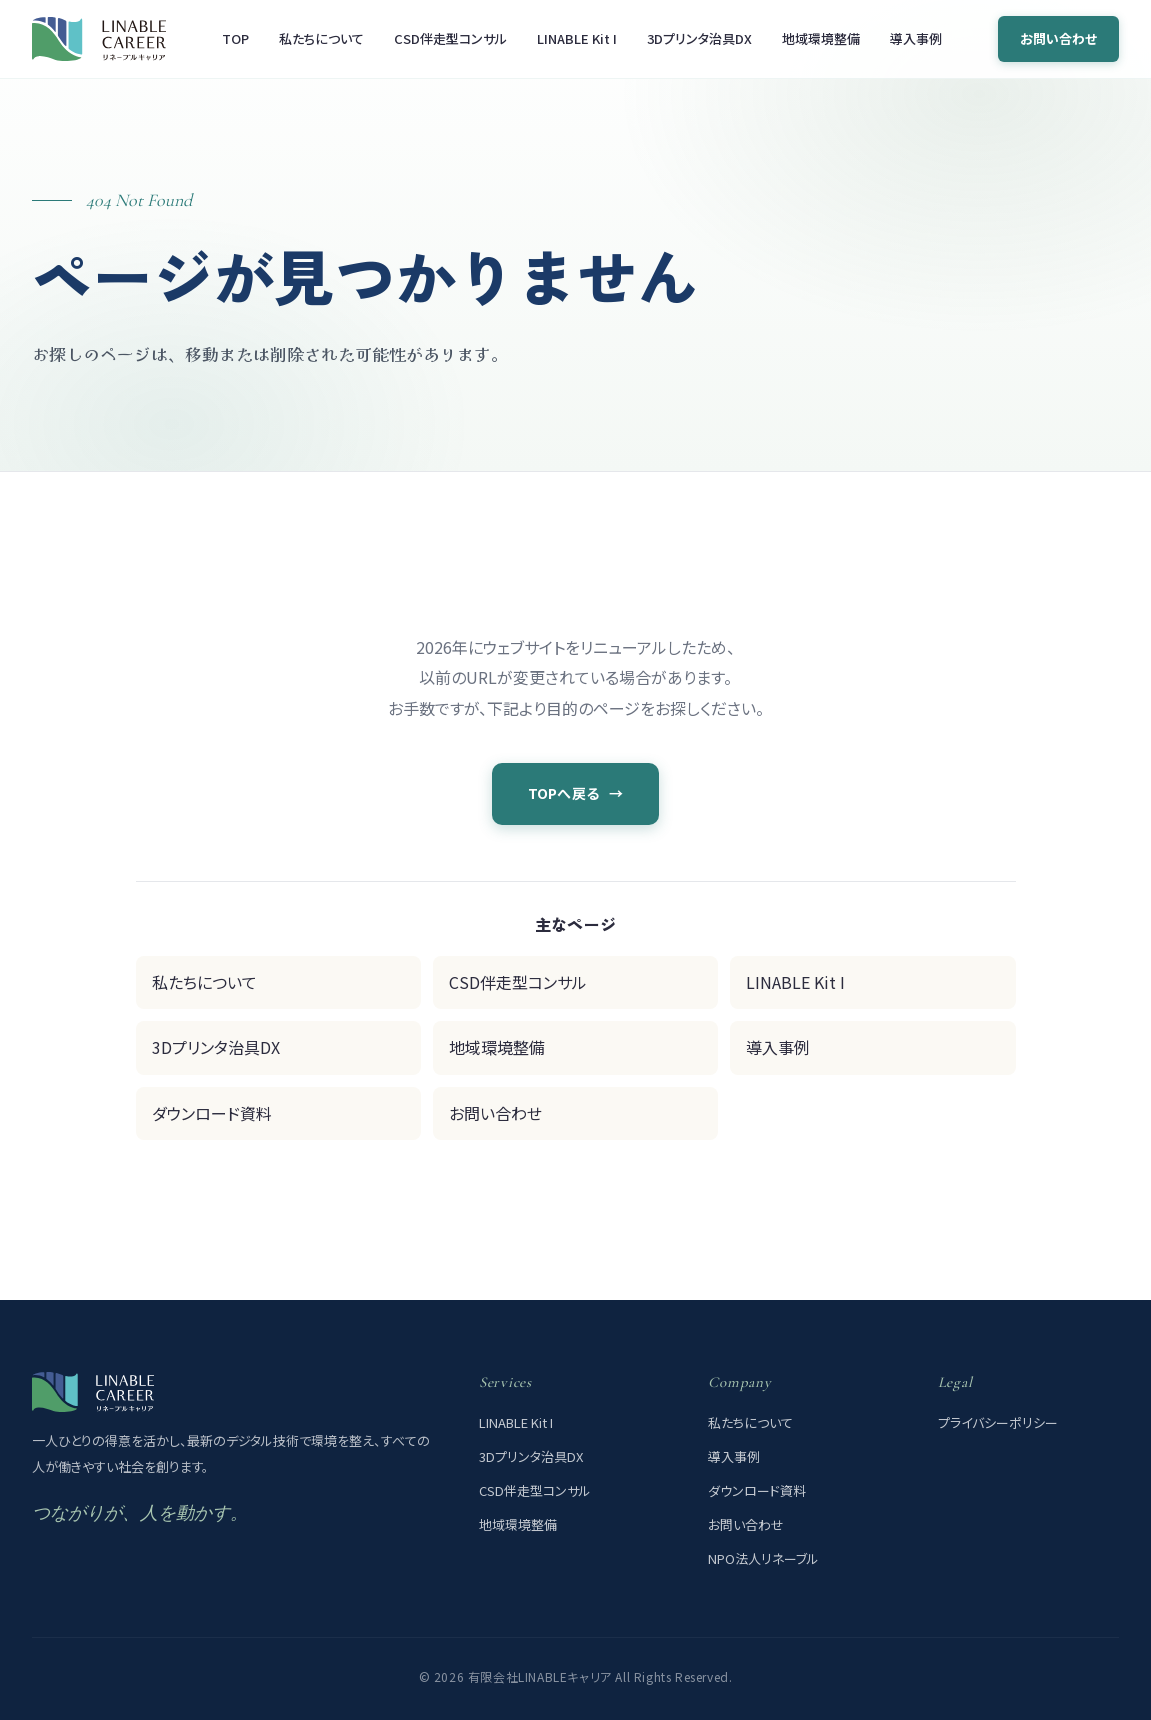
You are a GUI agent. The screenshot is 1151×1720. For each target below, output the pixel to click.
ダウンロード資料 (212, 1113)
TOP (235, 38)
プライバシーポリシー (998, 1422)
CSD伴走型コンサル (450, 38)
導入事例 (916, 38)
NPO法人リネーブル (763, 1558)
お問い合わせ (1058, 38)
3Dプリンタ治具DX (699, 38)
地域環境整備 (821, 38)
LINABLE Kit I (577, 38)
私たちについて (321, 38)
